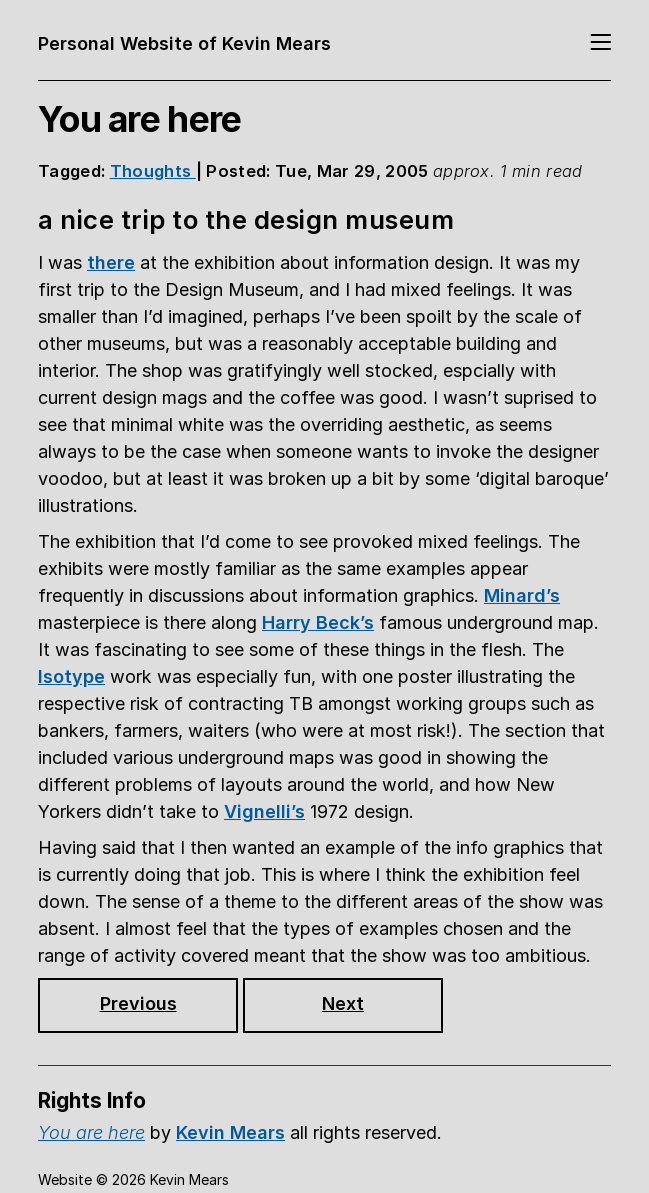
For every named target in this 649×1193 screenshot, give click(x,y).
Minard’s (522, 595)
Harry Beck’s (318, 622)
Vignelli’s (264, 811)
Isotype (71, 676)
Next (343, 1003)
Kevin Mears (230, 1132)
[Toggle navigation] (600, 43)
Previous (138, 1003)
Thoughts (153, 171)
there (111, 262)
